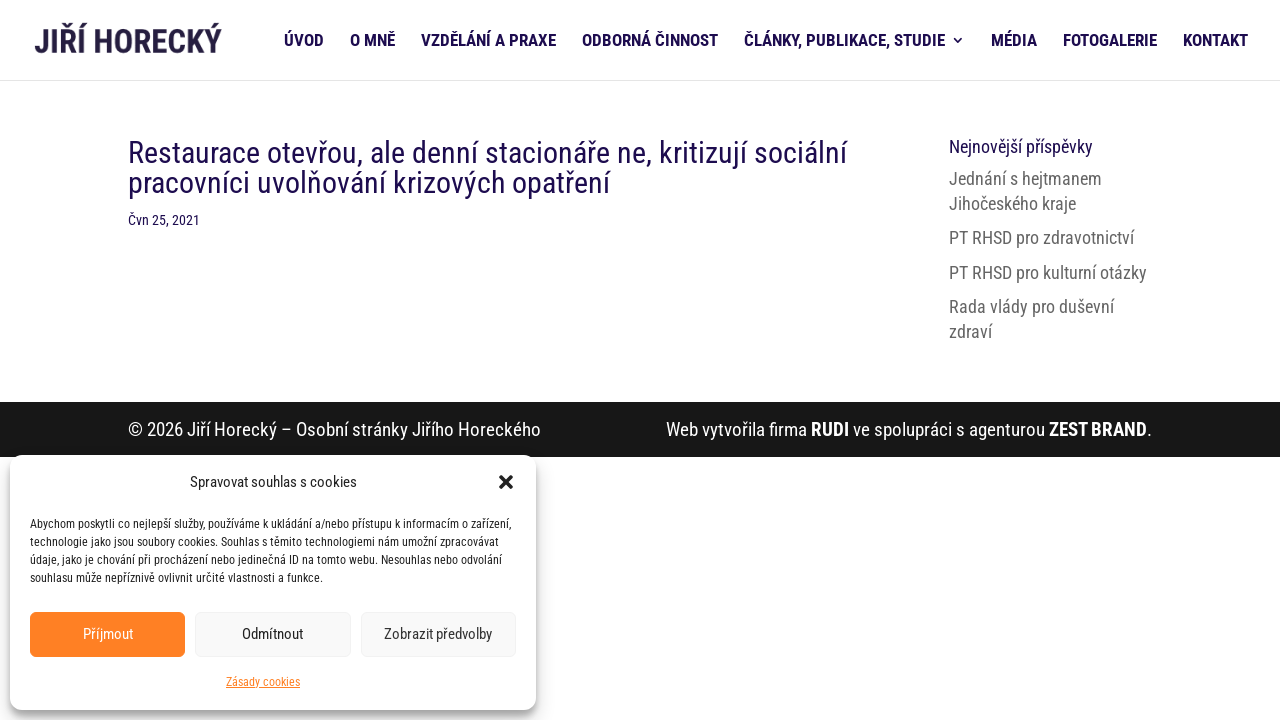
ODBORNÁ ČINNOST (650, 41)
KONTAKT (1215, 41)
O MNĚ (372, 41)
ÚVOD (304, 41)
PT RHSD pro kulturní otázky (1048, 272)
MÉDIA (1014, 41)
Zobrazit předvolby (438, 634)
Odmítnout (272, 634)
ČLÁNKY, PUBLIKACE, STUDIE (844, 41)
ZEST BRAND (1098, 429)
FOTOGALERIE (1110, 41)
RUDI (830, 429)
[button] (506, 482)
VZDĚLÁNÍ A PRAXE (488, 41)
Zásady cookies (263, 682)
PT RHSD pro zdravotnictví (1041, 237)
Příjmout (108, 634)
